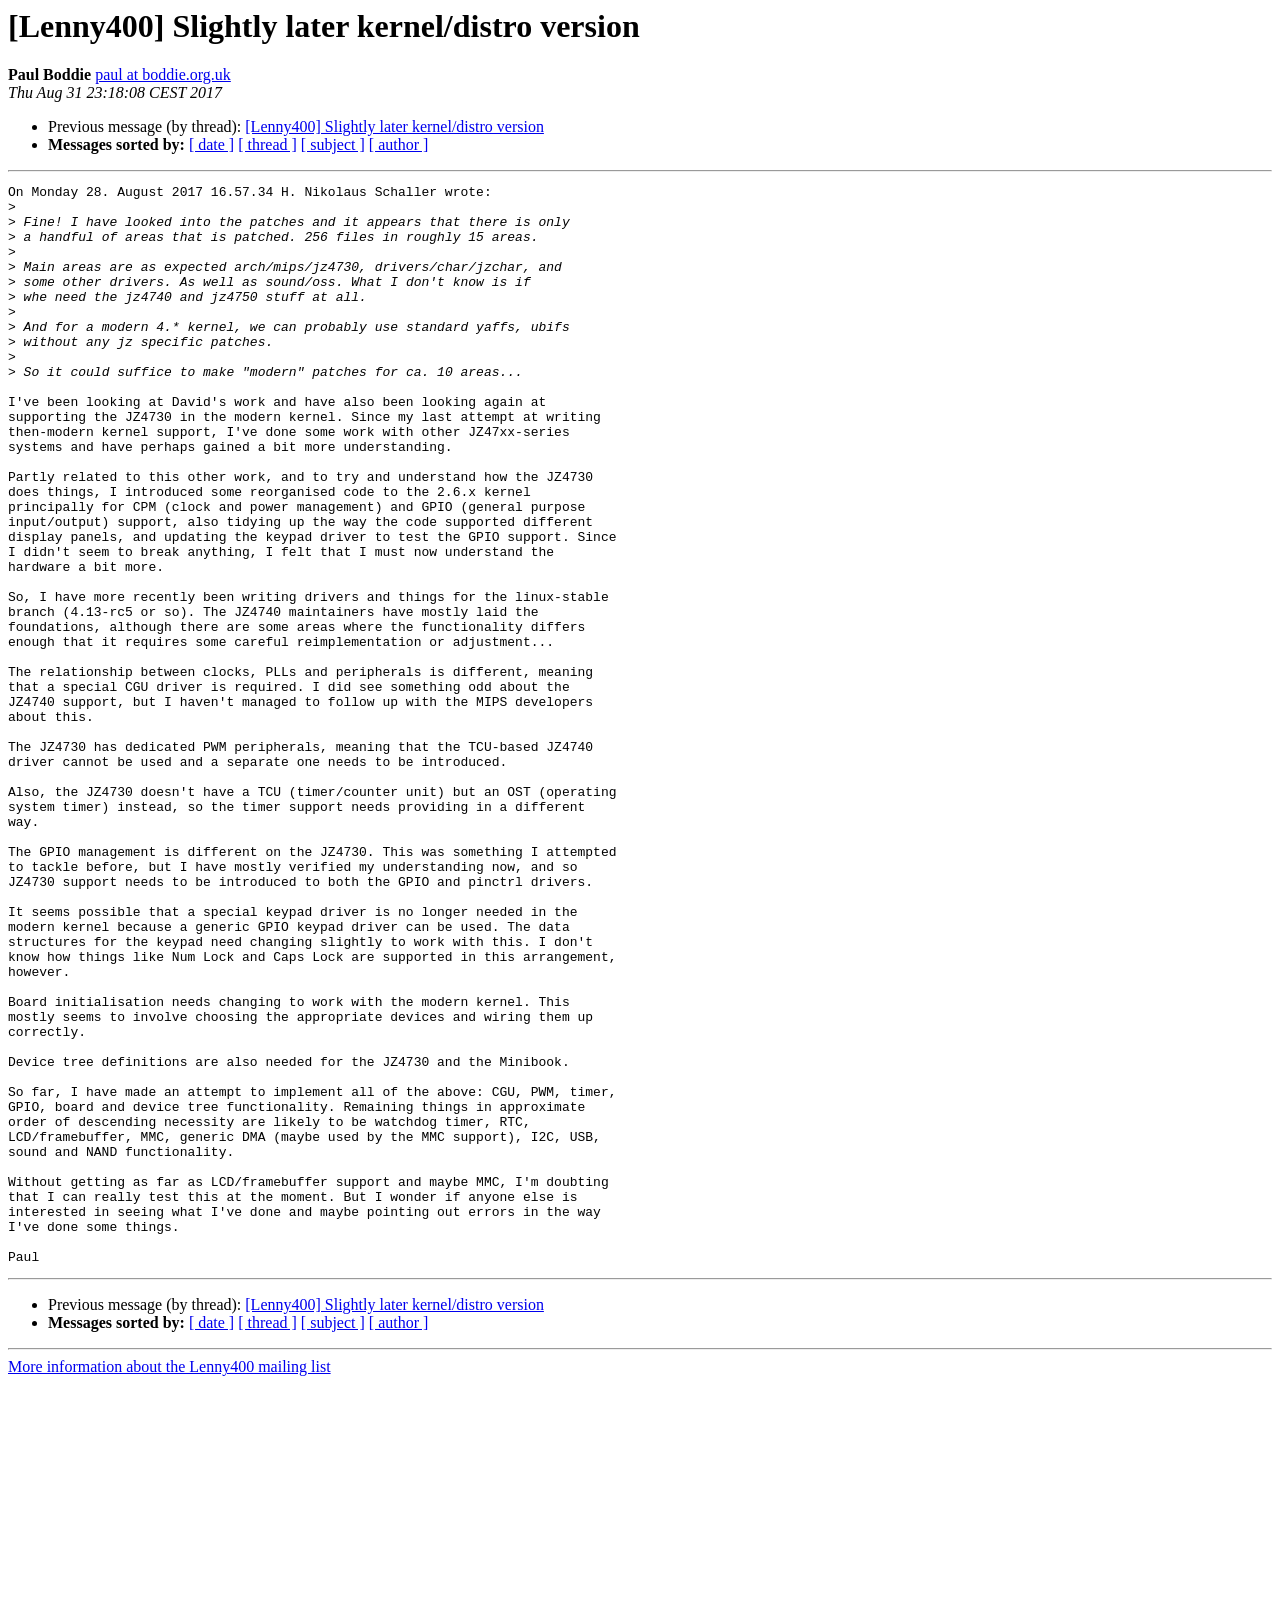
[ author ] (399, 144)
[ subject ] (333, 144)
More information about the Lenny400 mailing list (169, 1582)
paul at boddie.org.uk (163, 74)
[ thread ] (267, 144)
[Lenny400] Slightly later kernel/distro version (394, 126)
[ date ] (211, 144)
